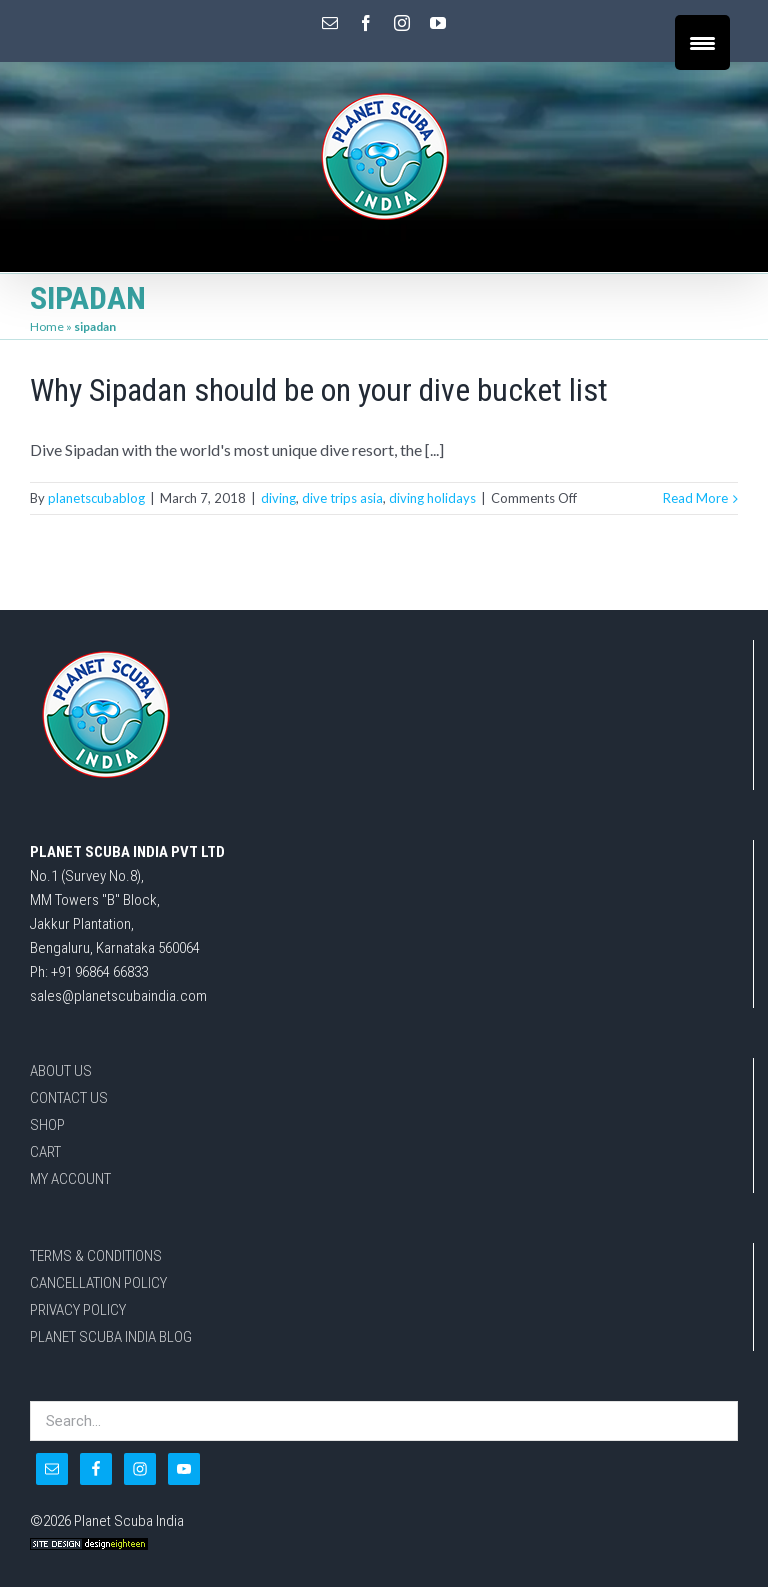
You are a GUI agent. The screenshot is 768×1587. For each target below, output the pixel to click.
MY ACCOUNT (70, 1179)
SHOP (47, 1125)
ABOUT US (61, 1071)
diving (278, 498)
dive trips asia (342, 498)
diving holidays (432, 498)
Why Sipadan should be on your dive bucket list (319, 390)
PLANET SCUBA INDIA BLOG (111, 1337)
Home (47, 326)
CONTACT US (69, 1098)
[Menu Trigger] (702, 42)
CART (45, 1152)
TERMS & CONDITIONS (96, 1256)
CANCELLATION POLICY (98, 1283)
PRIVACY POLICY (78, 1310)
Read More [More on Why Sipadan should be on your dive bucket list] (695, 498)
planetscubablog (96, 498)
